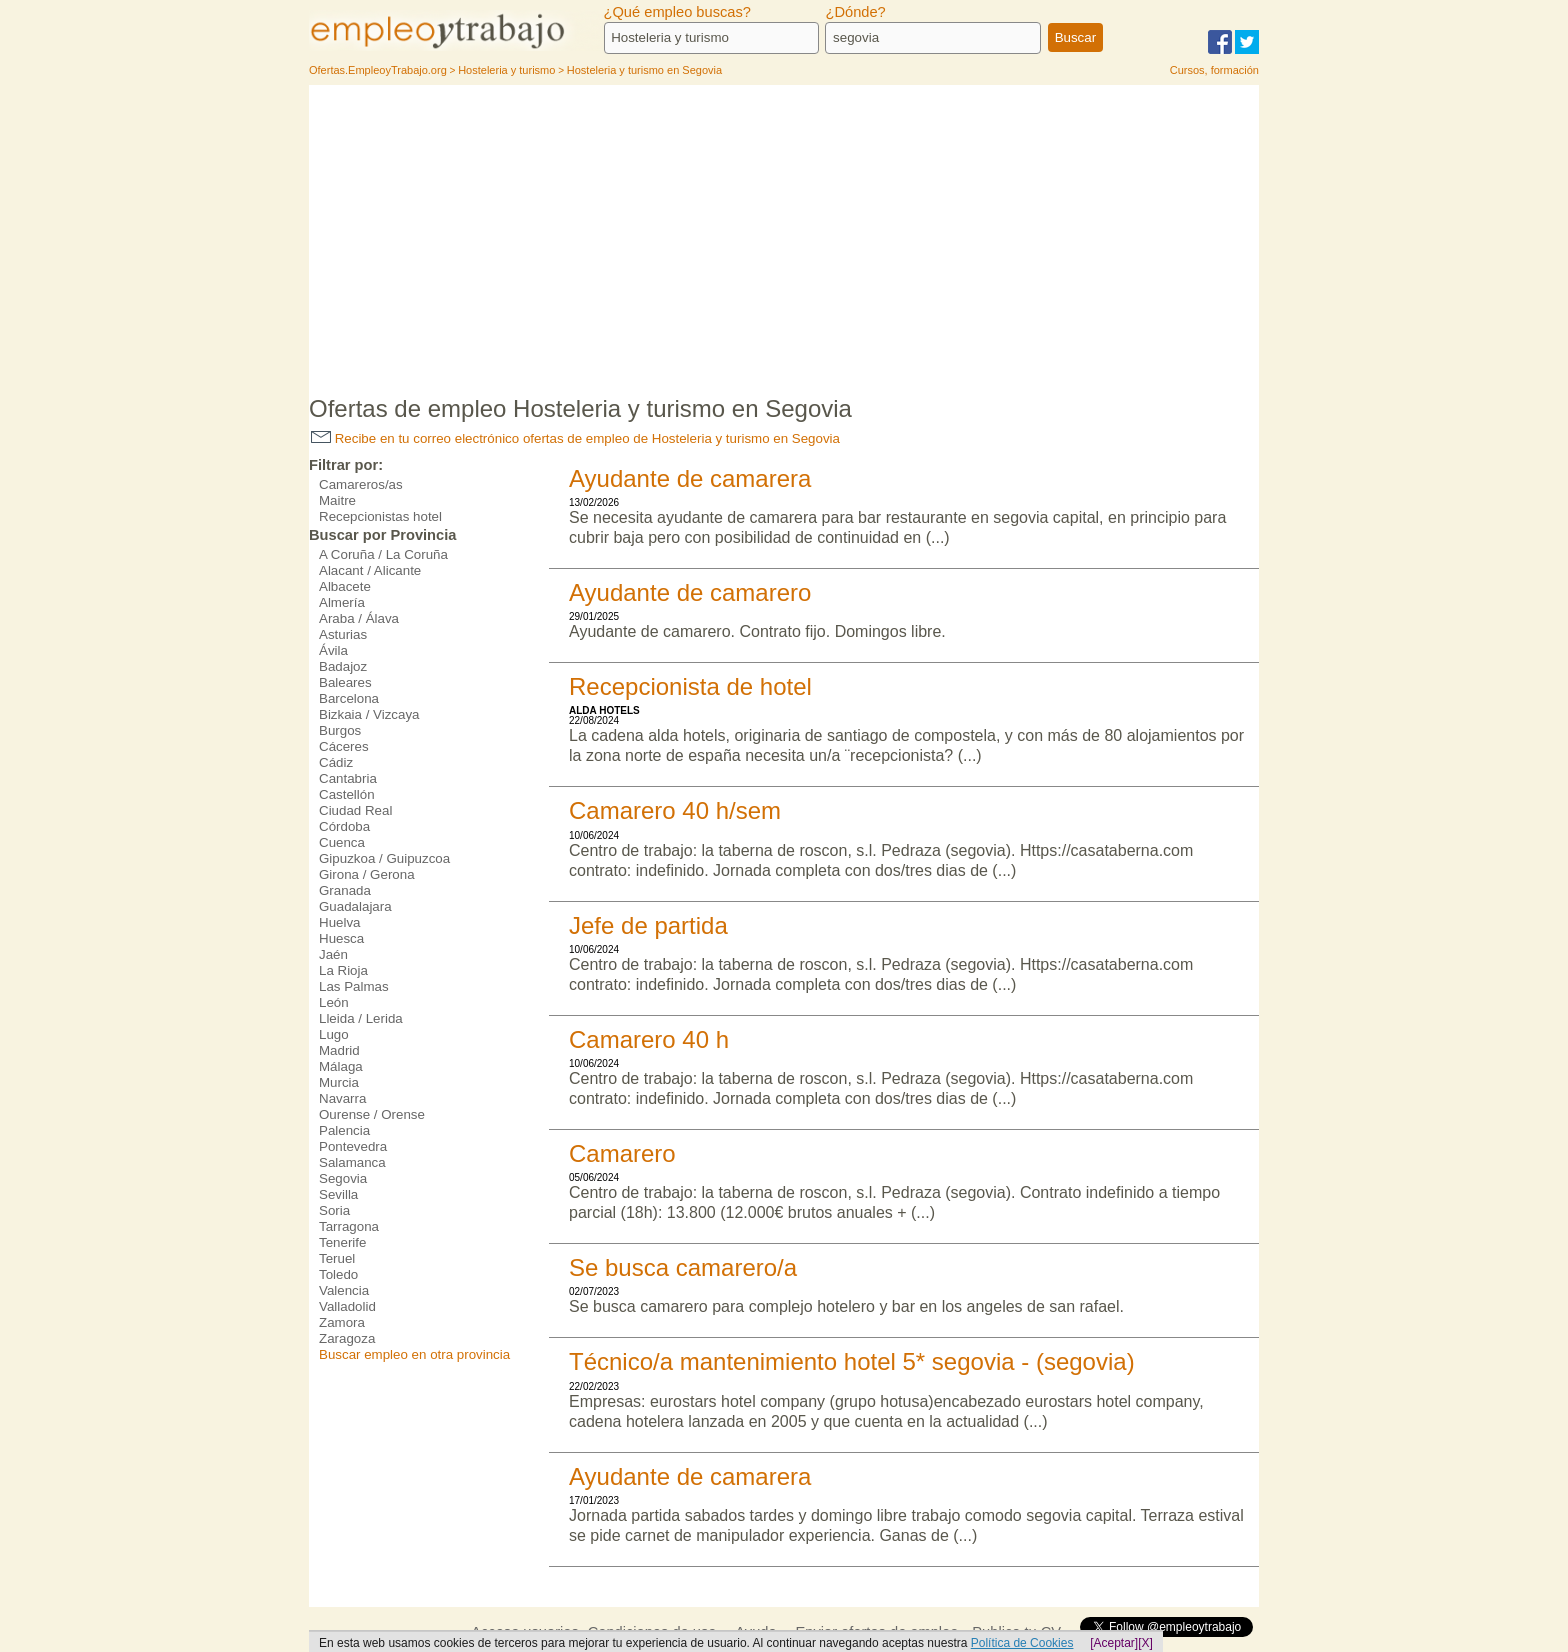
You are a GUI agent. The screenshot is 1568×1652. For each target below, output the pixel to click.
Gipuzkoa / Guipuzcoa (384, 858)
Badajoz (343, 666)
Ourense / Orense (372, 1114)
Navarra (342, 1098)
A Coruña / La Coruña (383, 554)
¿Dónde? (855, 12)
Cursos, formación (1214, 70)
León (334, 1002)
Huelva (340, 922)
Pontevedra (353, 1146)
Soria (334, 1210)
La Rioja (343, 970)
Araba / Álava (359, 618)
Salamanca (352, 1162)
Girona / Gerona (367, 874)
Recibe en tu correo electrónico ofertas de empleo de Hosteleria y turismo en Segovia (575, 438)
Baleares (345, 682)
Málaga (341, 1066)
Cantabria (348, 778)
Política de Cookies (1022, 1643)
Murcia (339, 1082)
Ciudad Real (355, 810)
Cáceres (344, 746)
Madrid (339, 1050)
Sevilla (338, 1194)
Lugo (334, 1034)
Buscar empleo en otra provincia (414, 1354)
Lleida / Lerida (361, 1018)
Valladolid (347, 1306)
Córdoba (344, 826)
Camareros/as (361, 484)
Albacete (345, 586)
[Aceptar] (1114, 1643)
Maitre (337, 500)
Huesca (341, 938)
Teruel (337, 1258)
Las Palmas (354, 986)
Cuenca (342, 842)
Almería (342, 602)
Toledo (338, 1274)
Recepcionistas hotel (380, 516)
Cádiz (336, 762)
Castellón (347, 794)
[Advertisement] (784, 235)
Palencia (344, 1130)
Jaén (333, 954)
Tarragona (349, 1226)
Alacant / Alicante (370, 570)
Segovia (343, 1178)
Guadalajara (355, 906)
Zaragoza (347, 1338)
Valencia (344, 1290)
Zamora (342, 1322)
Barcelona (349, 698)
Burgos (340, 730)
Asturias (343, 634)
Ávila (333, 650)
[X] (1145, 1643)
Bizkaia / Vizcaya (369, 714)
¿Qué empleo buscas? (677, 12)
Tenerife (342, 1242)
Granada (345, 890)
